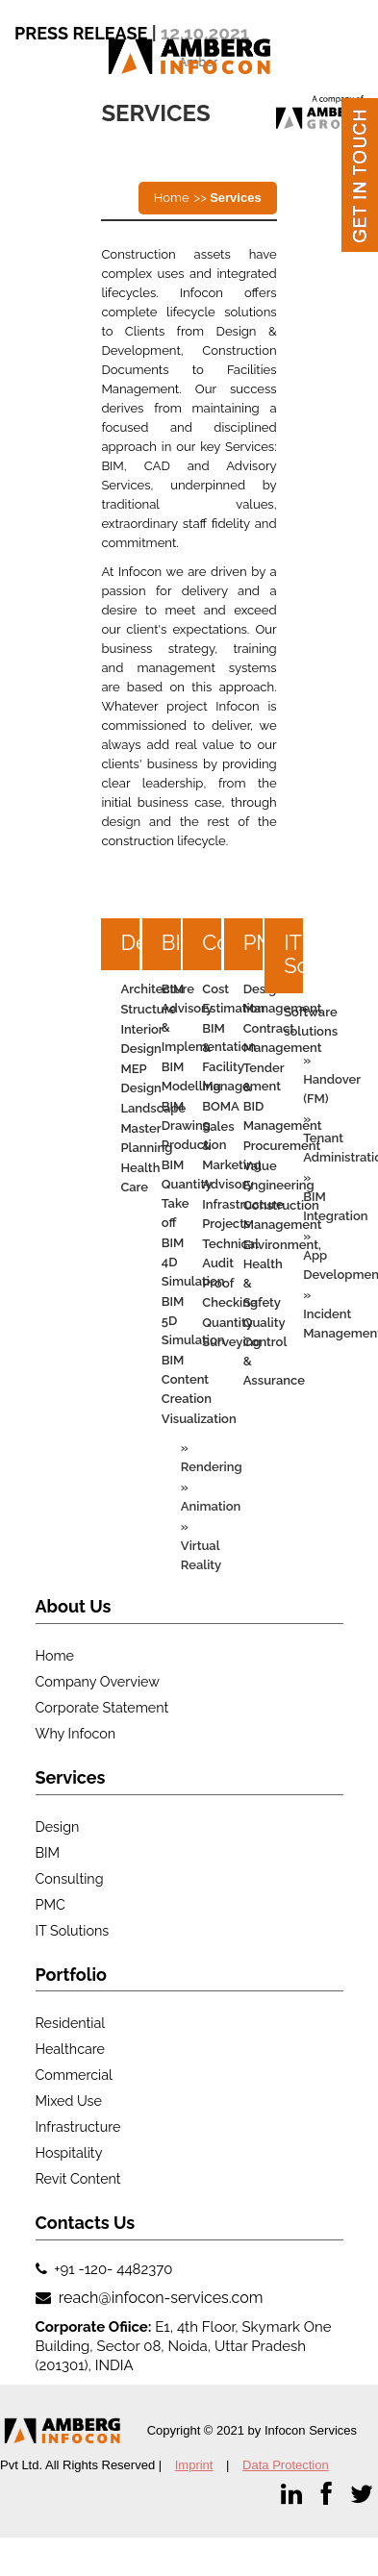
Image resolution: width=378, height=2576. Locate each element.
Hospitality (69, 2153)
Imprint (194, 2465)
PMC (50, 1905)
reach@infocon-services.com (159, 2297)
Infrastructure (78, 2127)
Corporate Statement (102, 1707)
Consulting (70, 1879)
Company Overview (98, 1681)
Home (171, 197)
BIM (48, 1853)
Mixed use (69, 2101)
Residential (71, 2023)
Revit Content (78, 2179)
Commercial (74, 2075)
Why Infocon (76, 1733)
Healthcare (70, 2049)
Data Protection (285, 2465)
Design (58, 1827)
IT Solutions (329, 954)
